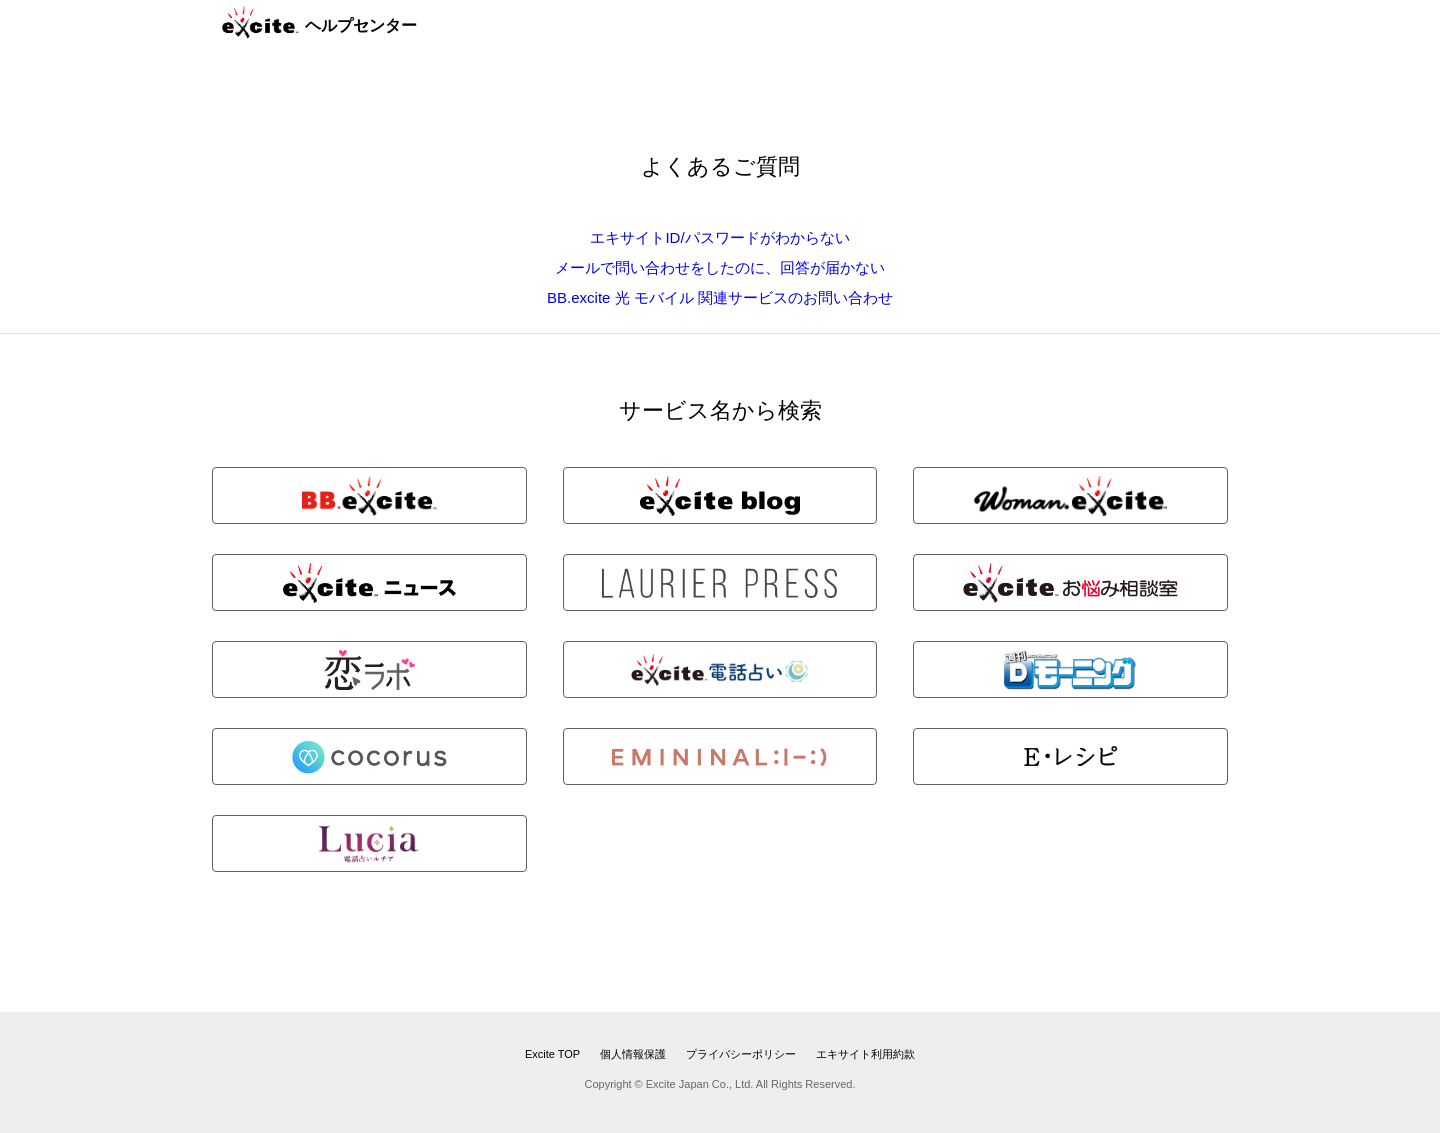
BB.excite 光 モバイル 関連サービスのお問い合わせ (720, 297)
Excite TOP (552, 1054)
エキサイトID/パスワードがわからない (719, 237)
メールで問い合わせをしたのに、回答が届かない (720, 267)
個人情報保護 (633, 1054)
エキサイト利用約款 (865, 1054)
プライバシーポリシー (741, 1054)
